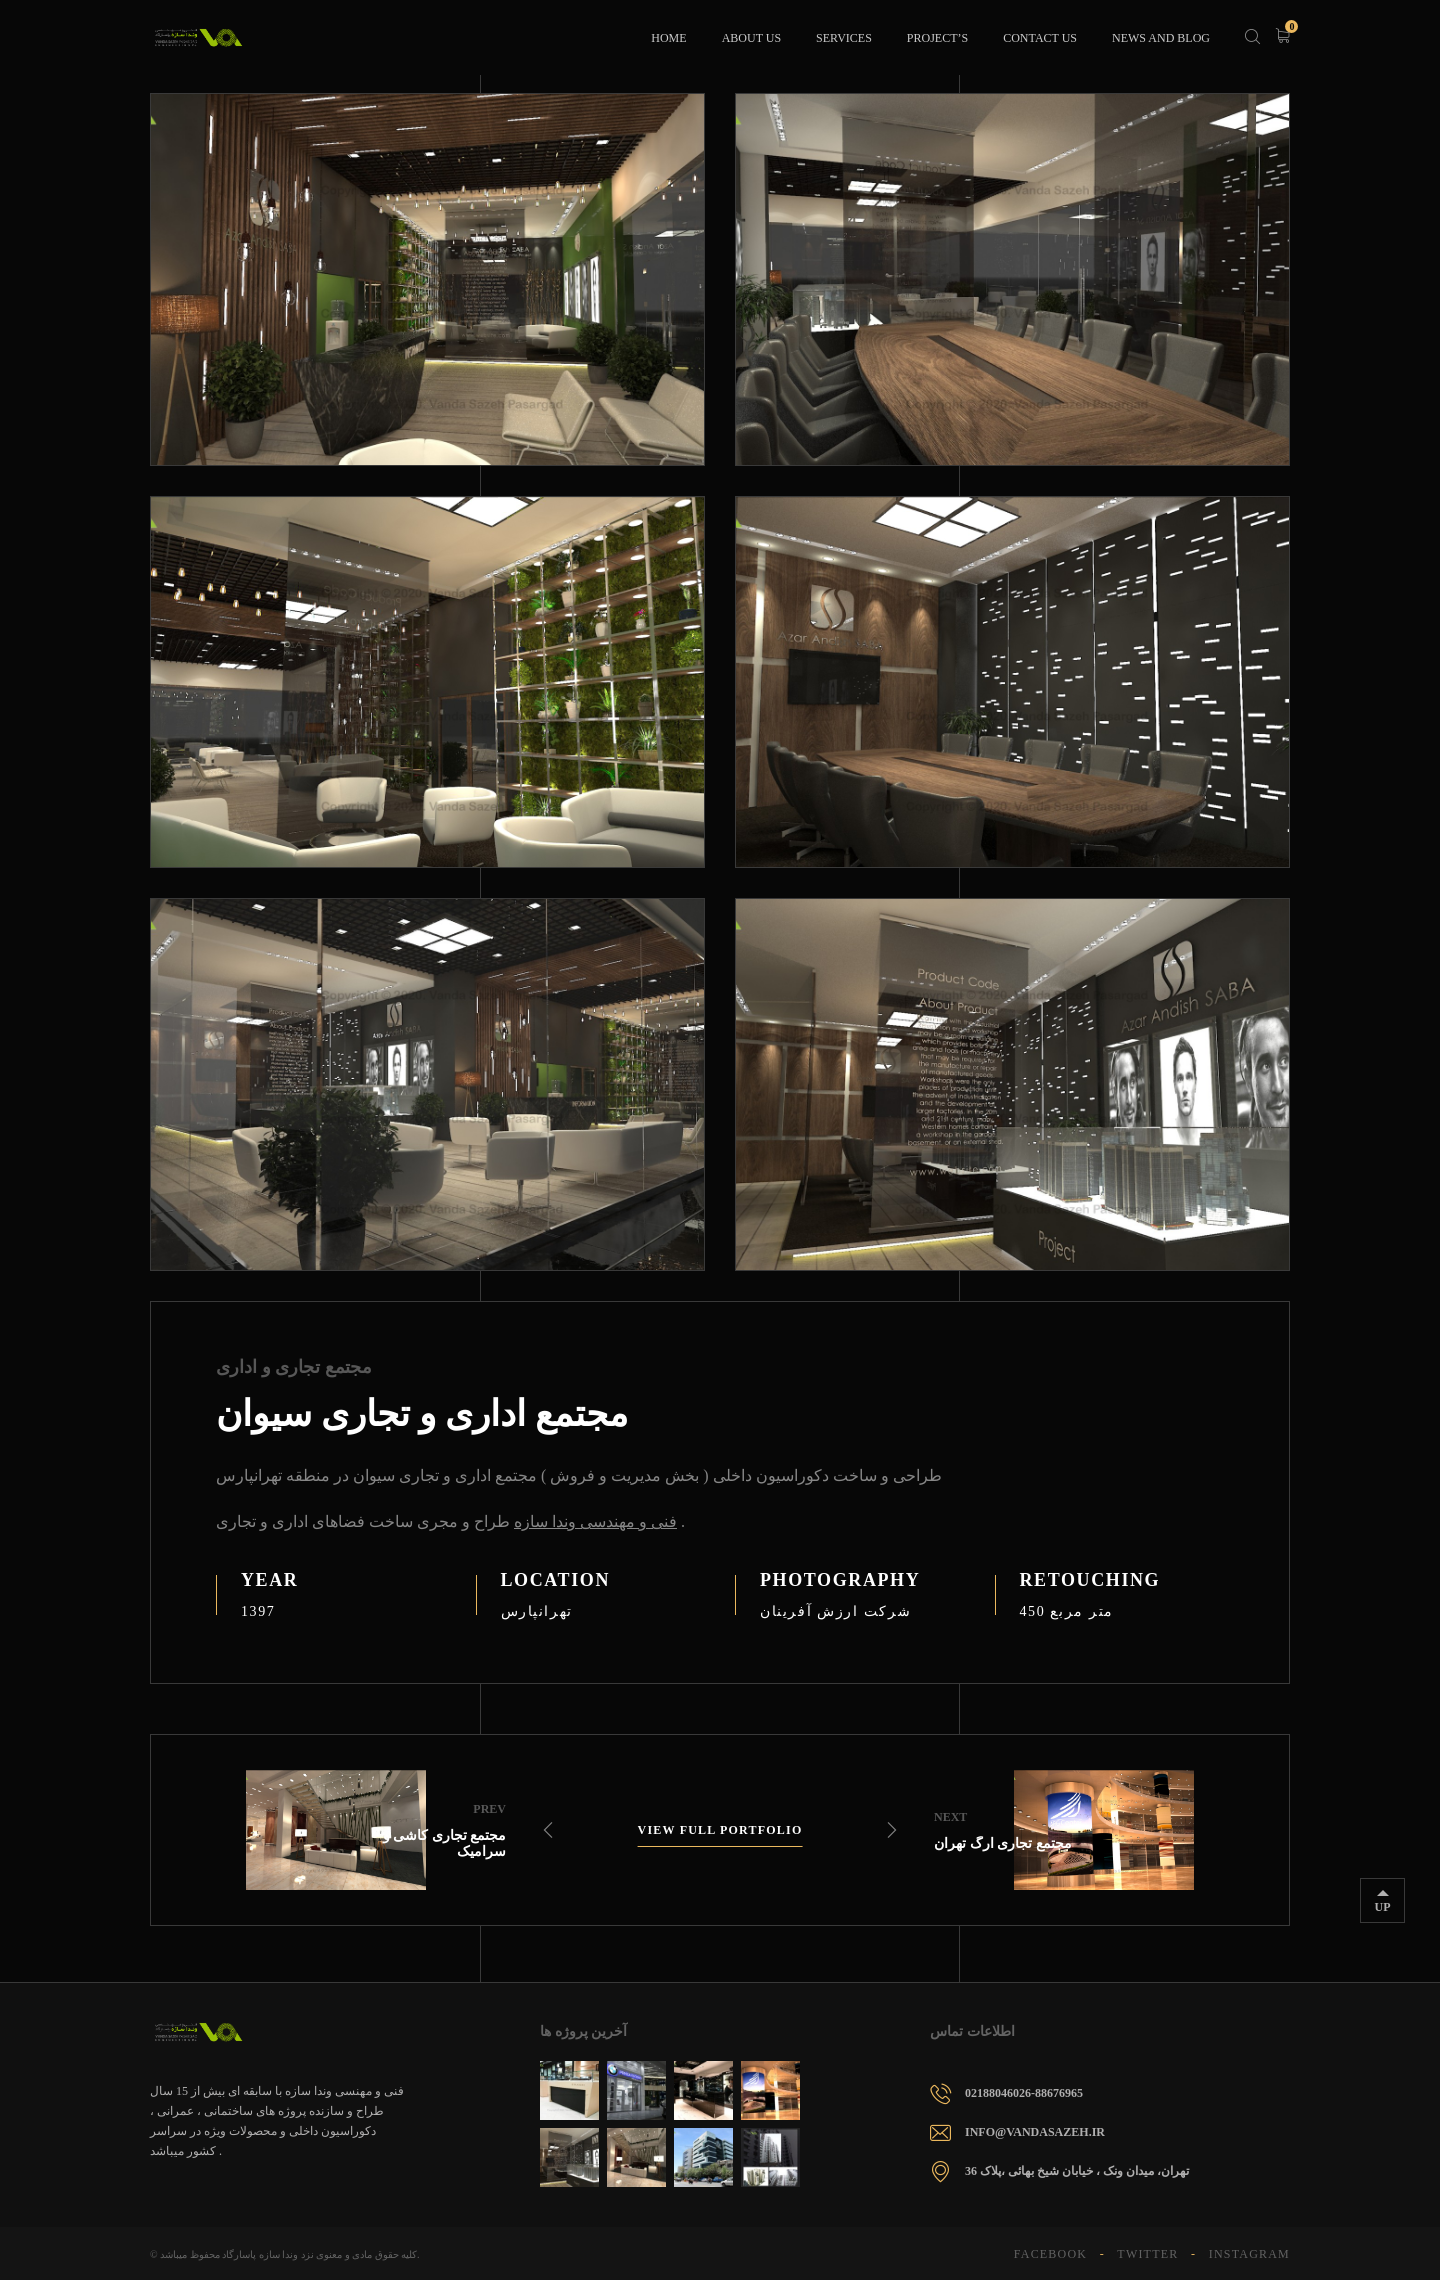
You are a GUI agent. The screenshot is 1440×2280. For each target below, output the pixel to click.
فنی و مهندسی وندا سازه (595, 1521)
